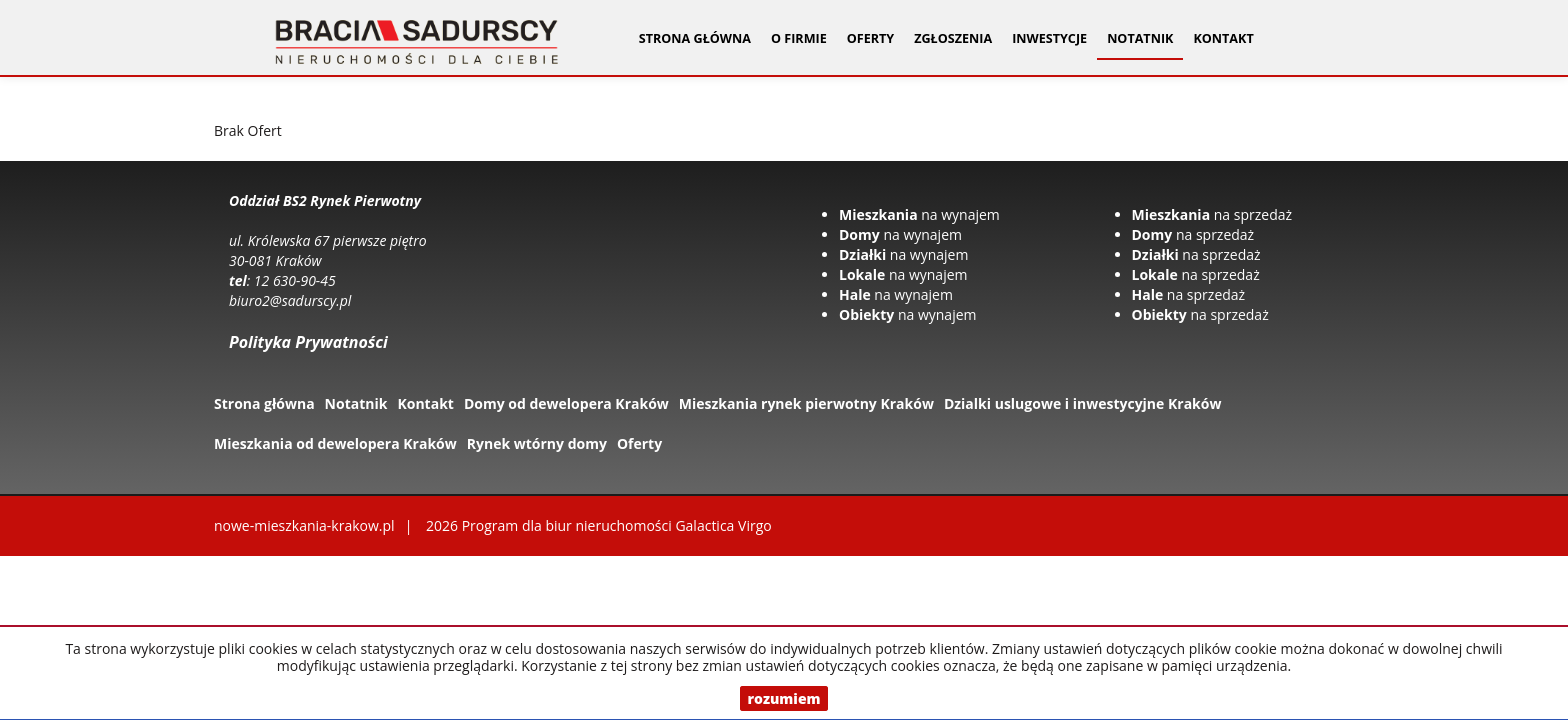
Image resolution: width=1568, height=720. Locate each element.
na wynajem (919, 214)
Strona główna (695, 38)
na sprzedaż (1212, 214)
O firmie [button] (799, 38)
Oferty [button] (870, 38)
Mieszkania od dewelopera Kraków (335, 443)
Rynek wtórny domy (537, 443)
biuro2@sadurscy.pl (290, 300)
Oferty (639, 443)
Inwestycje (1049, 38)
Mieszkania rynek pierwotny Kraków (806, 403)
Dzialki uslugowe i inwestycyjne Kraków (1083, 403)
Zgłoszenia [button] (953, 38)
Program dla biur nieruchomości (569, 525)
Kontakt (1223, 38)
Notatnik (1140, 38)
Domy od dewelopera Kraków (566, 403)
